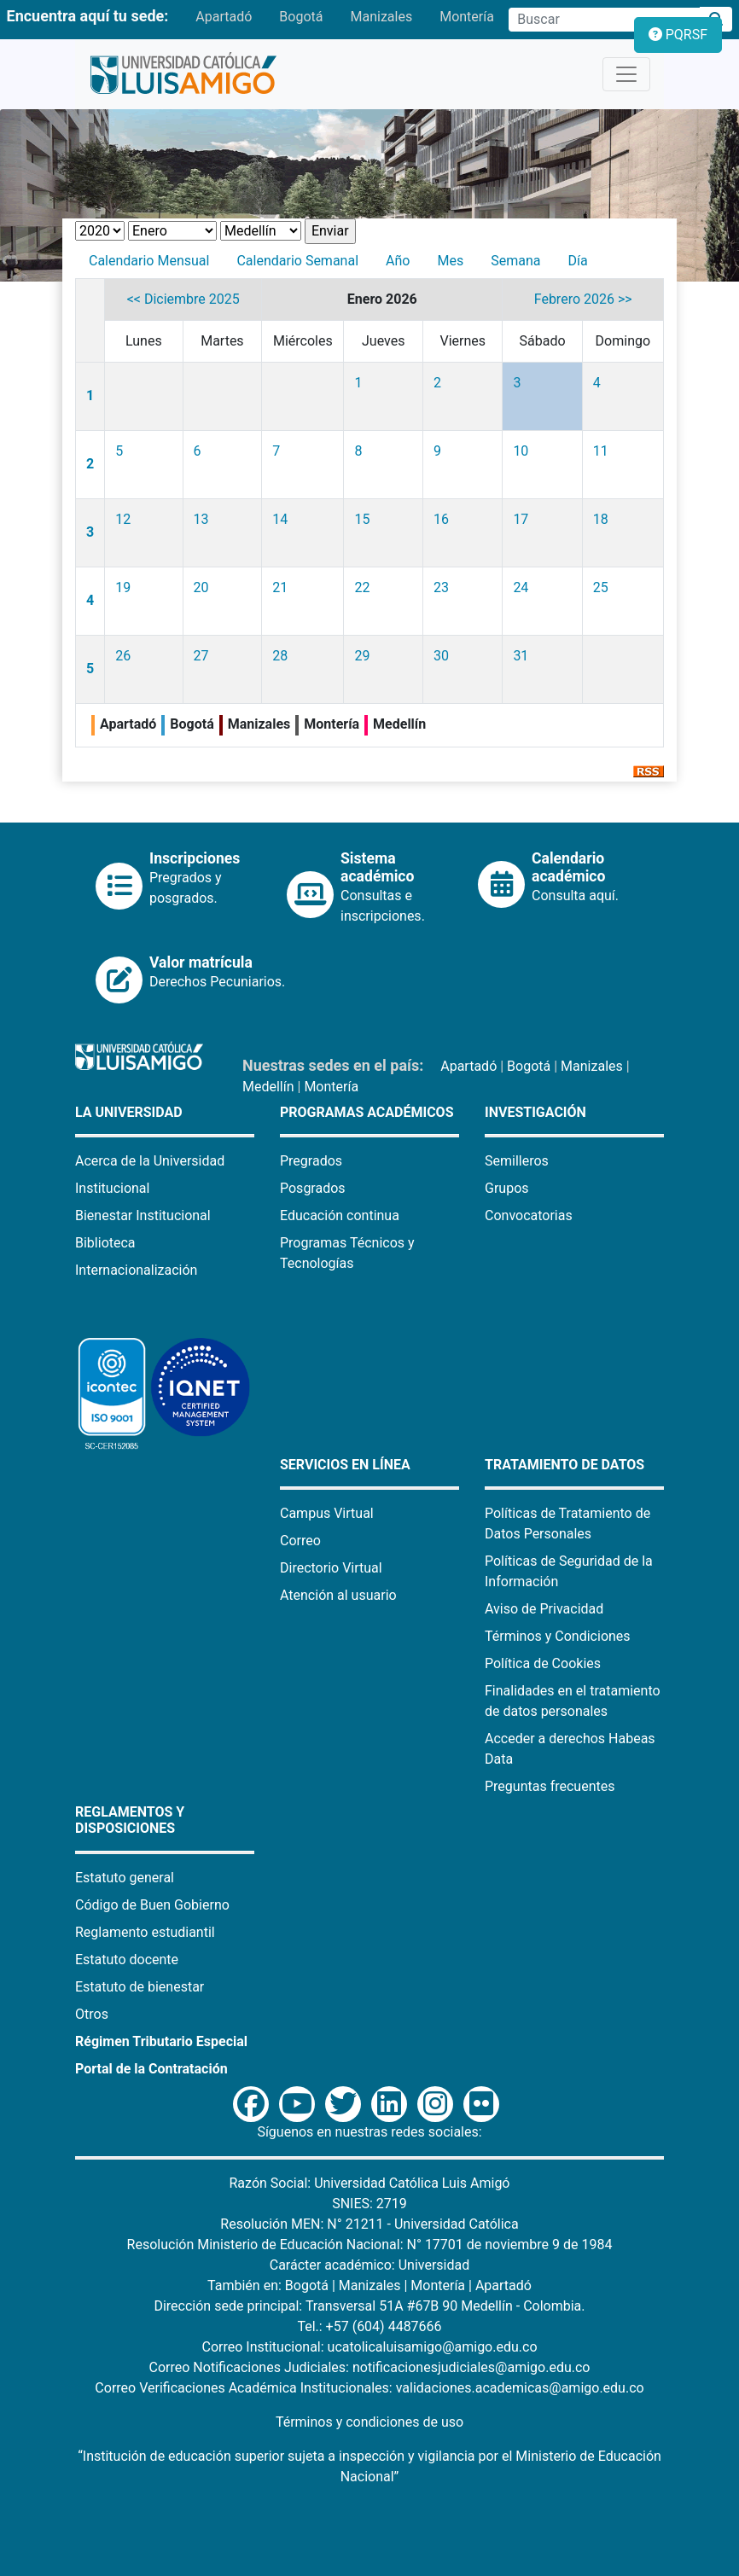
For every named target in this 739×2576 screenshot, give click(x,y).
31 (520, 656)
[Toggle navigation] (626, 74)
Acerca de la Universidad (149, 1161)
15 (362, 519)
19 (123, 587)
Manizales (381, 17)
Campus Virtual (327, 1513)
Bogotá (301, 17)
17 (520, 519)
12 (123, 519)
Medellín (268, 1087)
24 (520, 587)
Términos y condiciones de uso (369, 2422)
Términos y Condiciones (558, 1636)
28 (280, 656)
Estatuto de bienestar (139, 1987)
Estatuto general (124, 1877)
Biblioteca (105, 1243)
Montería (466, 17)
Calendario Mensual (149, 261)
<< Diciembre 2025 (183, 299)
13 (201, 519)
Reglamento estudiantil (145, 1932)
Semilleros (517, 1161)
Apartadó (223, 17)
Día (577, 261)
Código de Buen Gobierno (152, 1905)
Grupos (507, 1188)
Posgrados (313, 1188)
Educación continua (339, 1215)
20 (201, 587)
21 (280, 587)
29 (362, 656)
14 (280, 519)
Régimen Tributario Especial (161, 2041)
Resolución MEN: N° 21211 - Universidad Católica (369, 2224)
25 (600, 587)
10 (520, 451)
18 (600, 519)
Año (398, 261)
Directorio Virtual (331, 1568)
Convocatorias (529, 1215)
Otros (91, 2014)
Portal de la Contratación (151, 2069)
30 (441, 656)
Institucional (112, 1188)
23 (441, 587)
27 (201, 656)
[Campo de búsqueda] (604, 19)
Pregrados (311, 1161)
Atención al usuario (338, 1595)
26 (123, 656)
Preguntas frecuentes (549, 1786)
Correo (300, 1540)
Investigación (535, 1112)
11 (600, 451)
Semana (515, 261)
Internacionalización (136, 1270)
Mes (450, 261)
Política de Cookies (543, 1663)
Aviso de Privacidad (544, 1609)
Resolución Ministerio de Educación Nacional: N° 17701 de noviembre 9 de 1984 (370, 2244)
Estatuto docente (126, 1959)
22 (362, 587)
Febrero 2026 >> (583, 299)
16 (441, 519)
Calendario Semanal (297, 261)
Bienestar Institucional (143, 1215)
